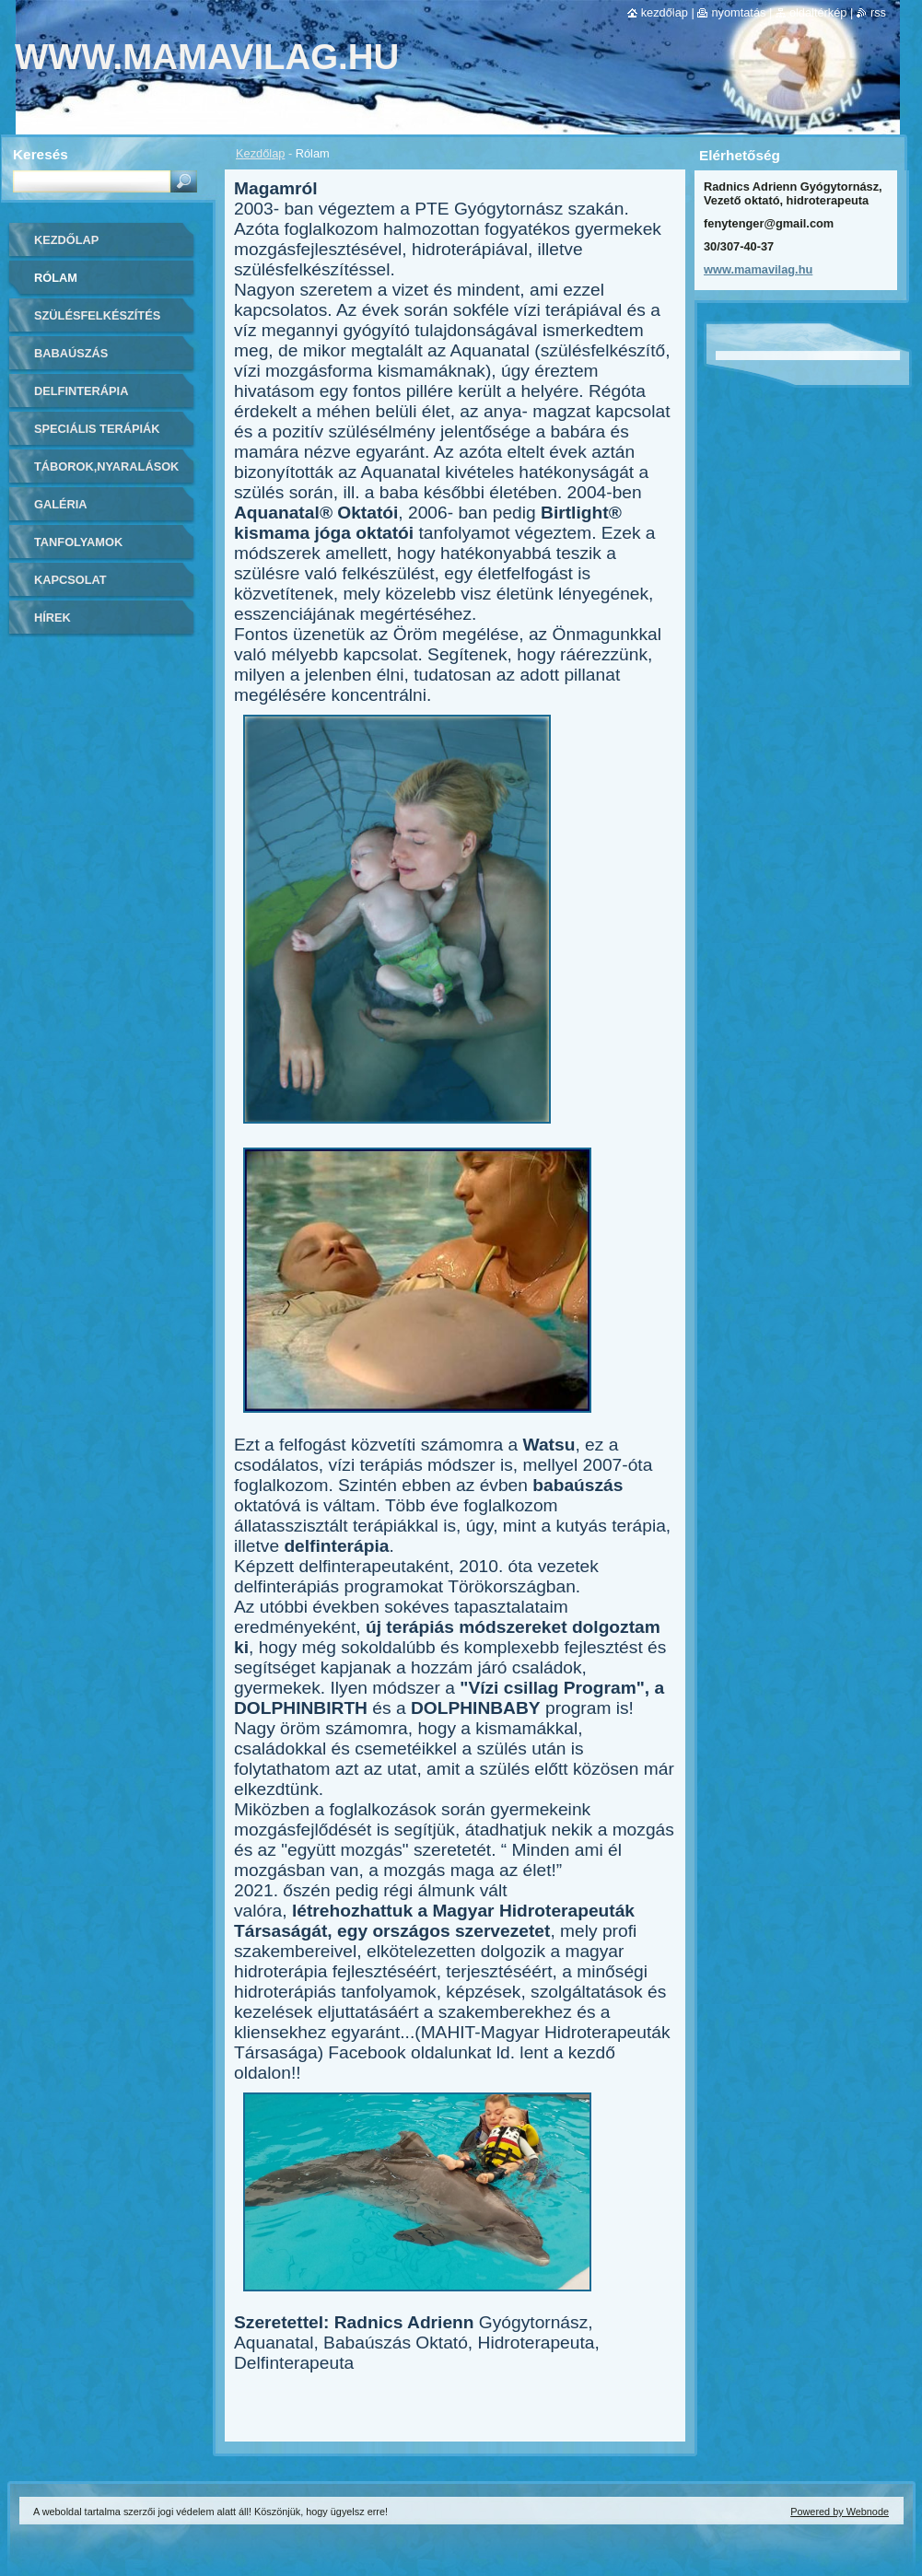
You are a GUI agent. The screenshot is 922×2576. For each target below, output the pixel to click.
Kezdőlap (260, 153)
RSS (878, 12)
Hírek (52, 617)
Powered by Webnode (839, 2511)
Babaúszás (71, 353)
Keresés (40, 154)
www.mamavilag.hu (758, 269)
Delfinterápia (81, 391)
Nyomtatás (738, 12)
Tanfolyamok (78, 542)
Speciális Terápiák (97, 429)
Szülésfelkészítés (97, 315)
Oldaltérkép (818, 12)
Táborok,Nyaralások (106, 466)
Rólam (55, 278)
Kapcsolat (70, 580)
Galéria (61, 504)
